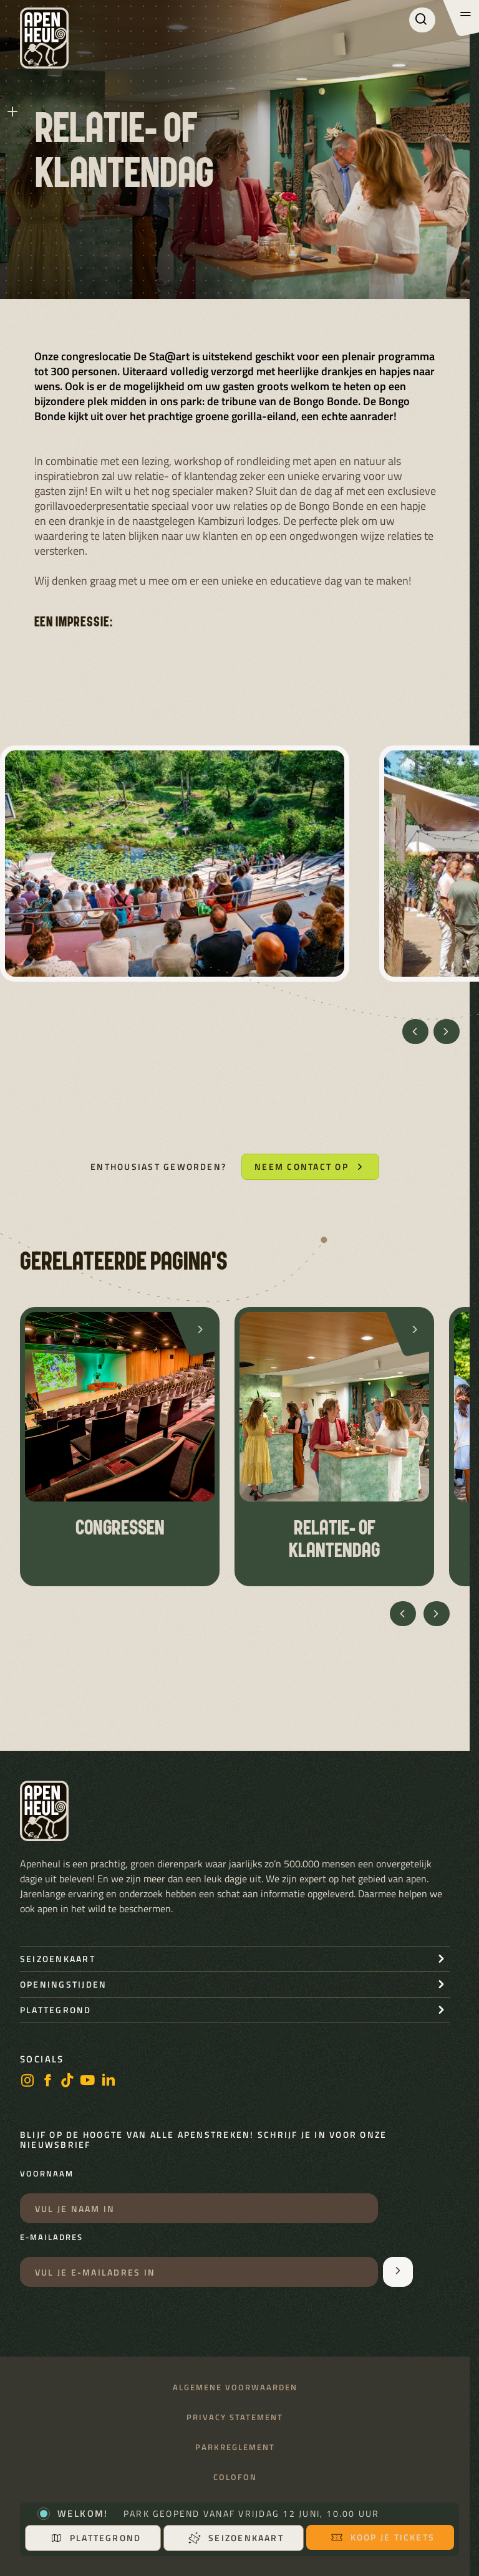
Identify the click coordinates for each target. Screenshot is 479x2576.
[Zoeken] (422, 19)
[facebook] (47, 2081)
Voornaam (47, 2174)
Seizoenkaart (236, 2537)
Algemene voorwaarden (235, 2387)
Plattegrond (96, 2537)
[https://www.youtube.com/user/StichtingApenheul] (88, 2081)
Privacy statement (234, 2417)
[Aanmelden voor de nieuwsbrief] (398, 2272)
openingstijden (63, 1984)
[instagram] (27, 2081)
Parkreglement (235, 2447)
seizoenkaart (57, 1958)
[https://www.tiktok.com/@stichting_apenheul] (67, 2081)
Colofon (235, 2477)
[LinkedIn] (108, 2081)
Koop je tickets (383, 2537)
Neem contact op (310, 1166)
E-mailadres (51, 2237)
